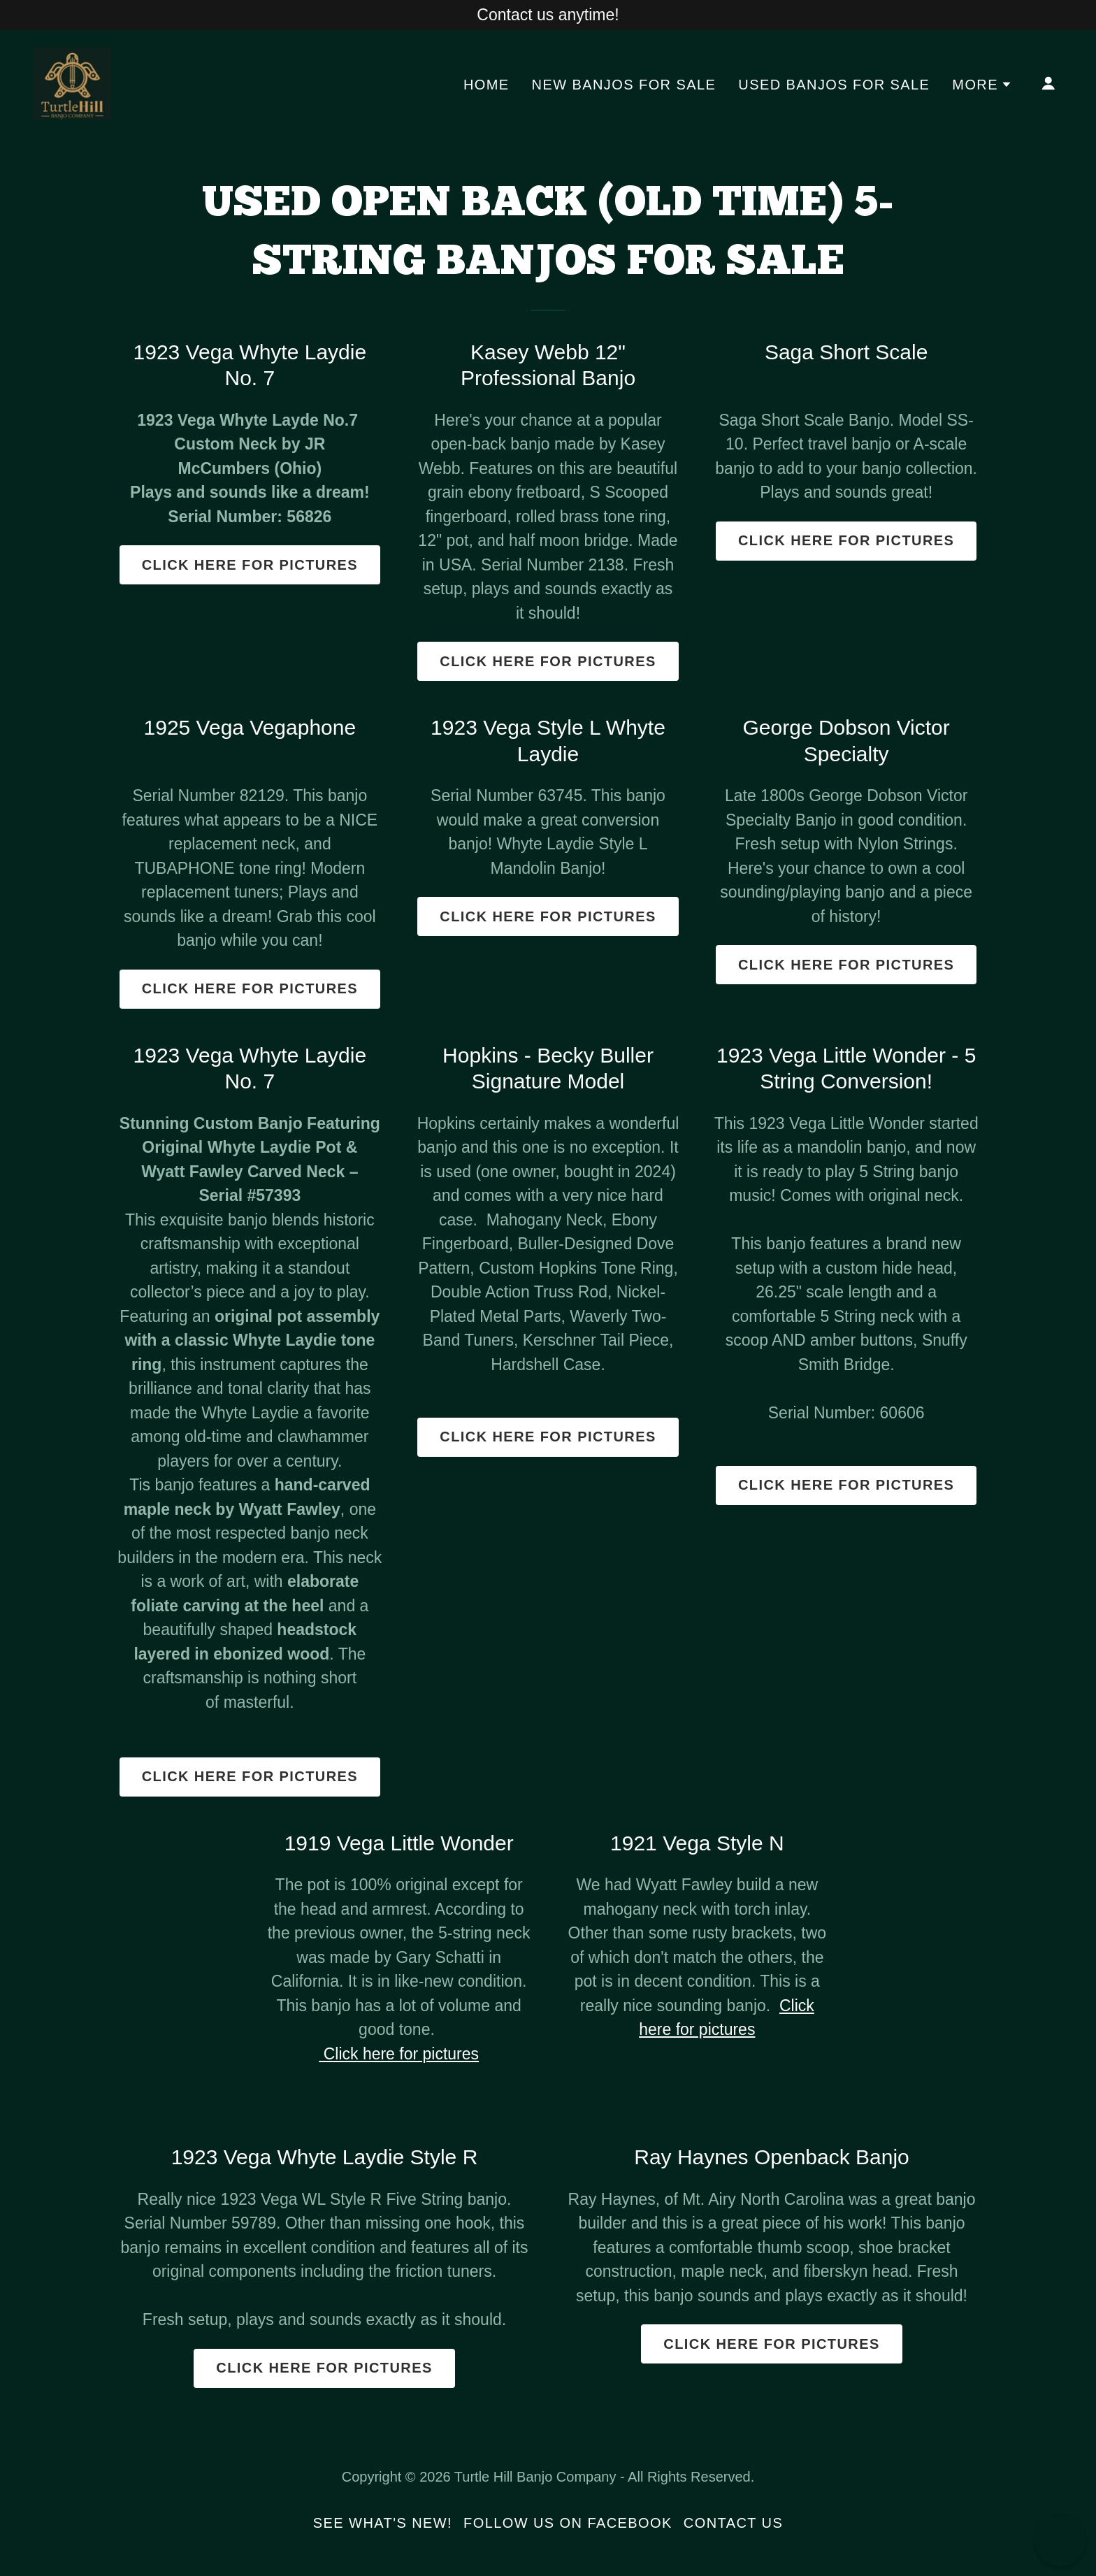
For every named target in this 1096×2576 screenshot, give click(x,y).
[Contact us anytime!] (548, 15)
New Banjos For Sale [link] (624, 84)
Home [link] (486, 84)
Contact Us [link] (733, 2523)
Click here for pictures (250, 565)
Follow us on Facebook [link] (567, 2523)
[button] (982, 84)
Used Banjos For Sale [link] (834, 84)
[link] (72, 82)
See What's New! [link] (382, 2523)
